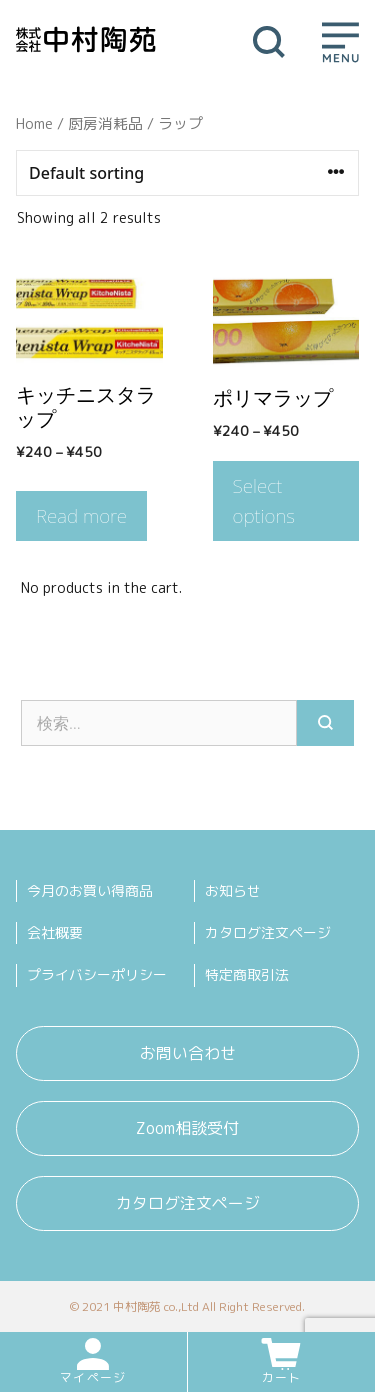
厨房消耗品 (105, 123)
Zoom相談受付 (187, 1128)
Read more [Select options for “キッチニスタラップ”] (81, 516)
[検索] (325, 723)
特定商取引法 (247, 974)
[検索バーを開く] (269, 40)
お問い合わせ (188, 1053)
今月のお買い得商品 (90, 890)
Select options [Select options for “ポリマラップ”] (264, 501)
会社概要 (55, 932)
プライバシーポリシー (97, 974)
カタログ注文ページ (268, 932)
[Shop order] (187, 173)
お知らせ (233, 890)
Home (34, 123)
